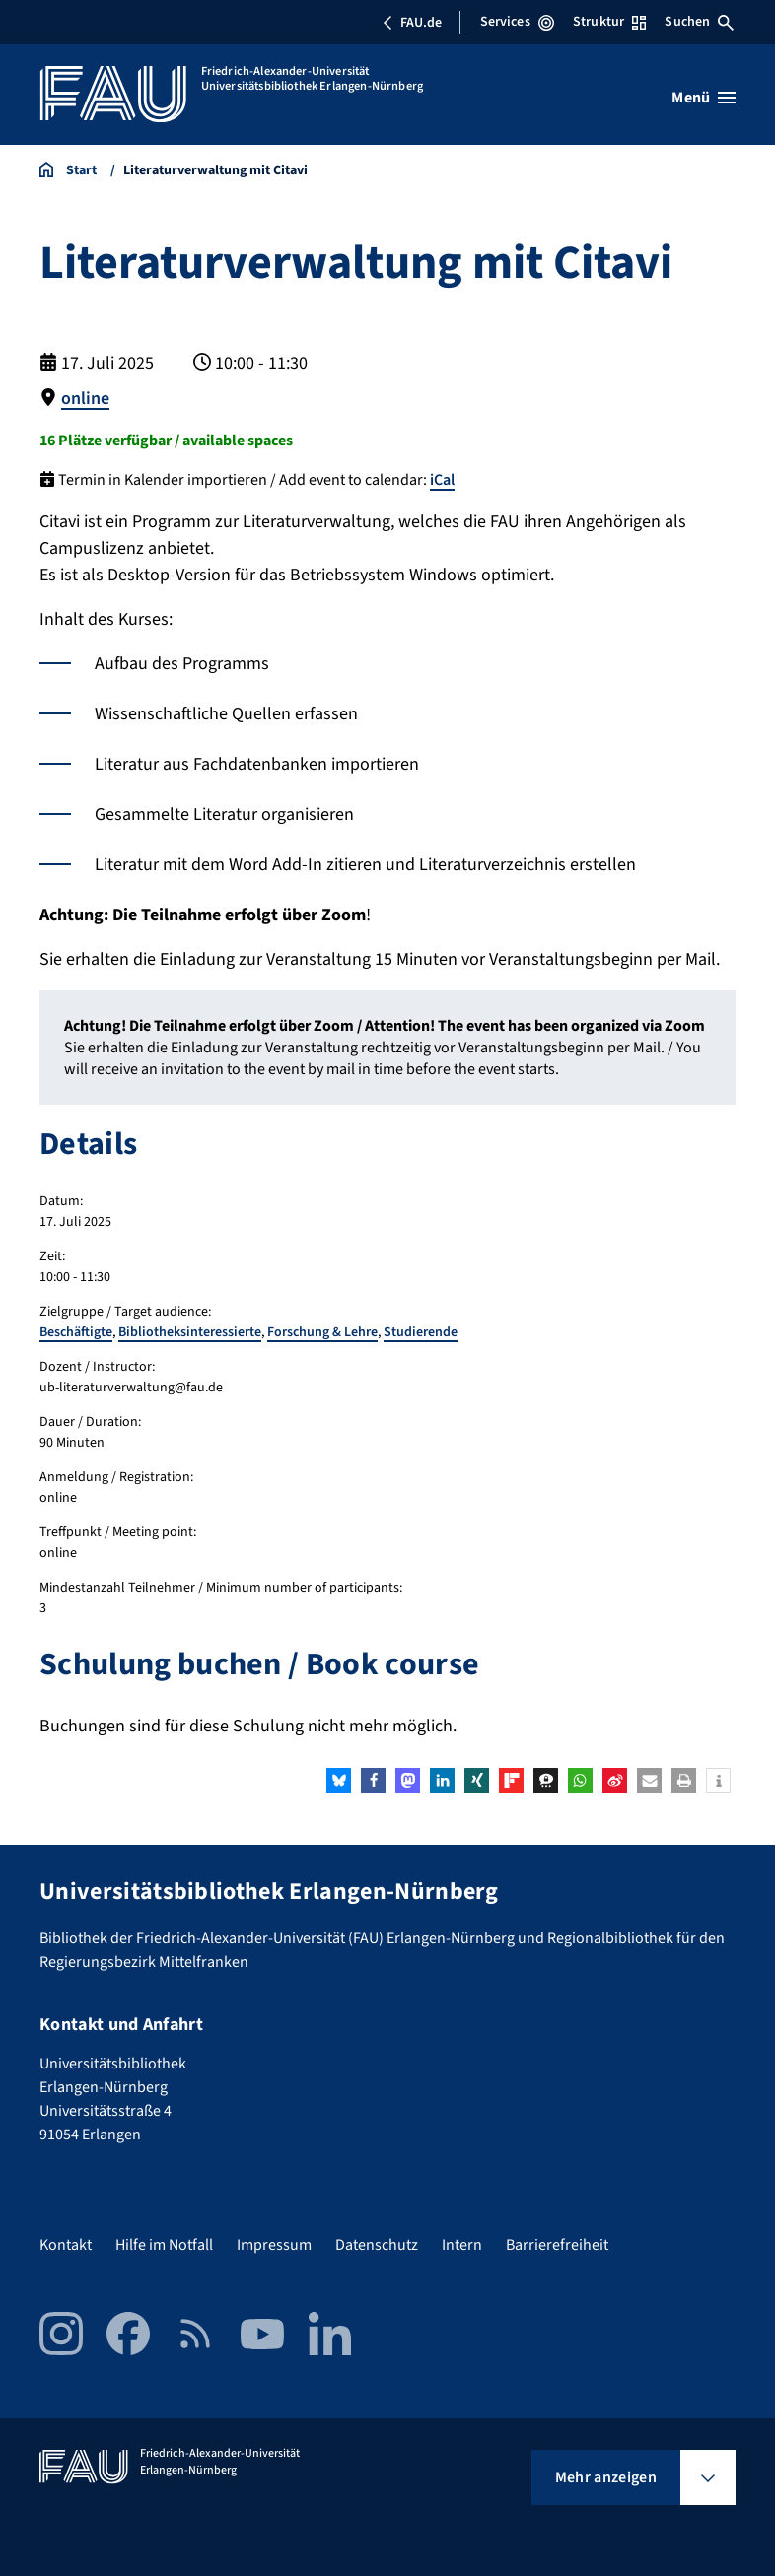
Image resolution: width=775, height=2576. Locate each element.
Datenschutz (376, 2245)
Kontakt (65, 2245)
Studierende (421, 1332)
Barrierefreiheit (557, 2245)
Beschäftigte (75, 1332)
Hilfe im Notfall (164, 2245)
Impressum (274, 2245)
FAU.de (412, 23)
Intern (462, 2245)
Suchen (699, 22)
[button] (338, 1780)
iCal (442, 480)
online (85, 398)
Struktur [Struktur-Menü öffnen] (609, 22)
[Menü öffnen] (703, 97)
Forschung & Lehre (322, 1332)
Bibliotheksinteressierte (189, 1332)
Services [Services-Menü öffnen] (517, 22)
